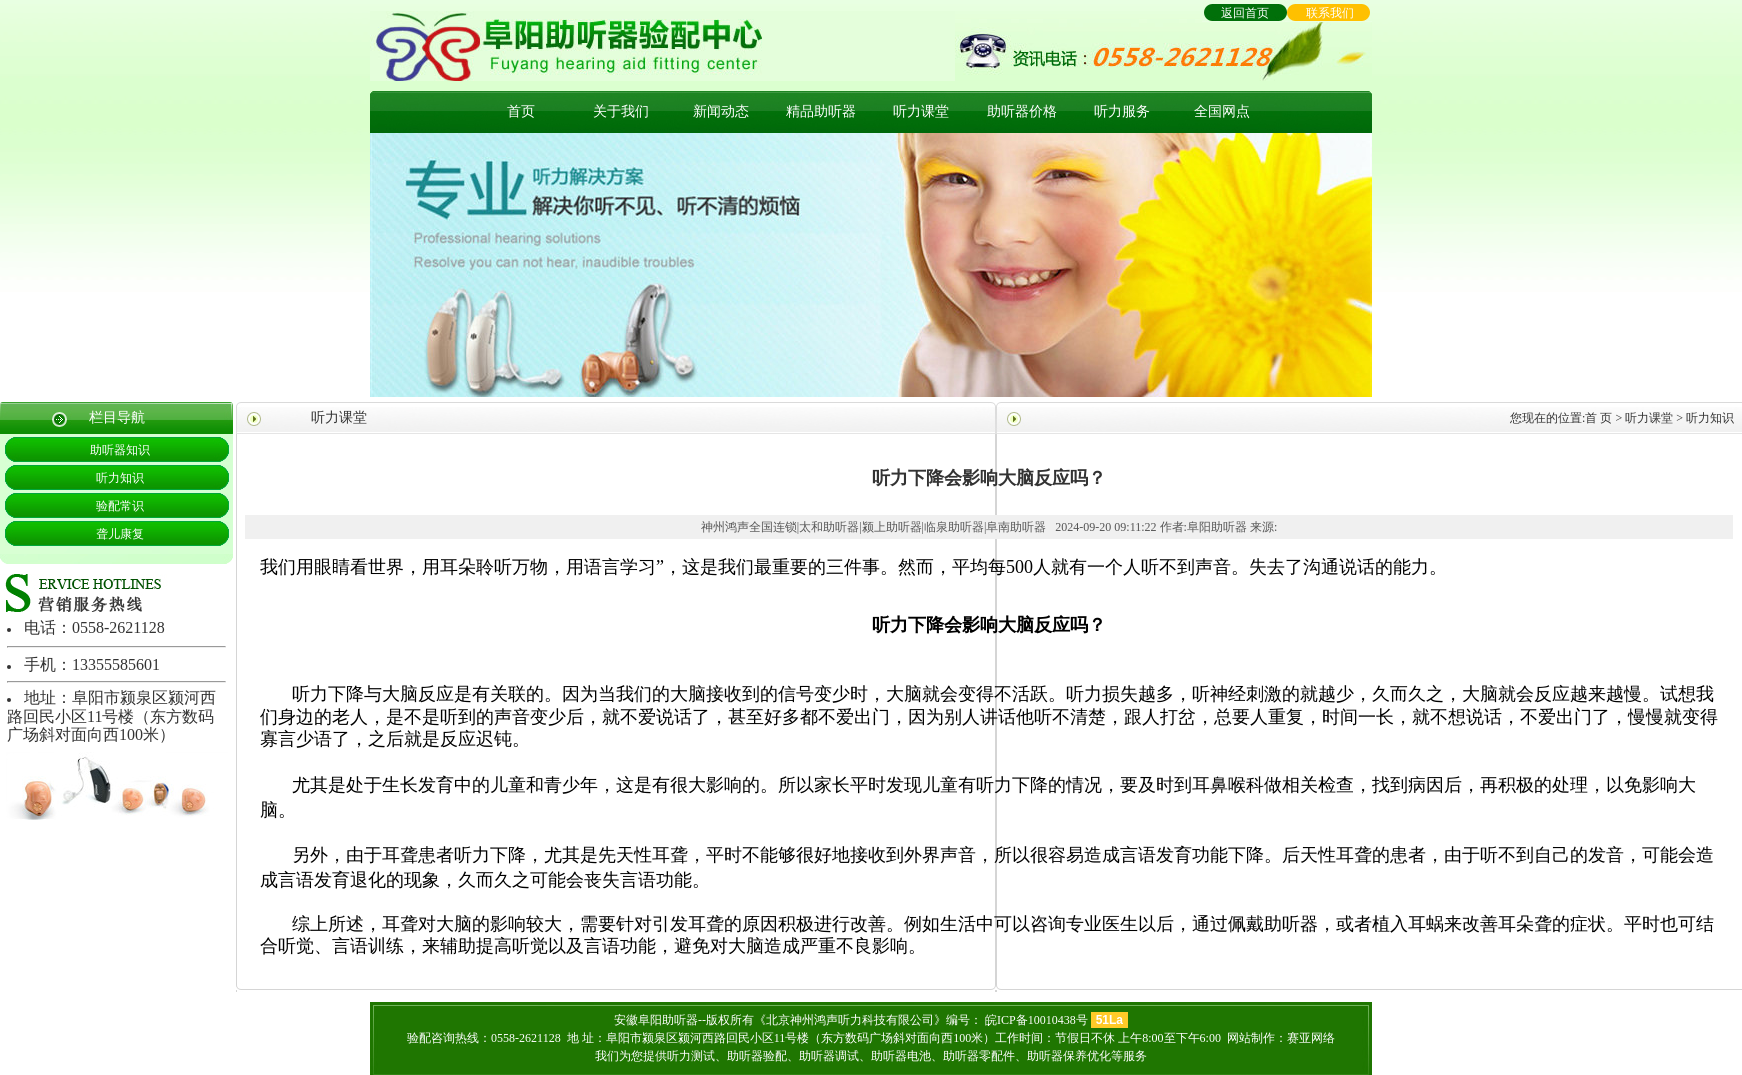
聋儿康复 (120, 534)
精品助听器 (821, 111)
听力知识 (120, 478)
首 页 (1598, 418)
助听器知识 (120, 450)
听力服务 (1122, 111)
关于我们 (621, 111)
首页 (521, 111)
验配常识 (120, 506)
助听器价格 (1022, 111)
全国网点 (1222, 111)
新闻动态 (721, 111)
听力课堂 (921, 111)
